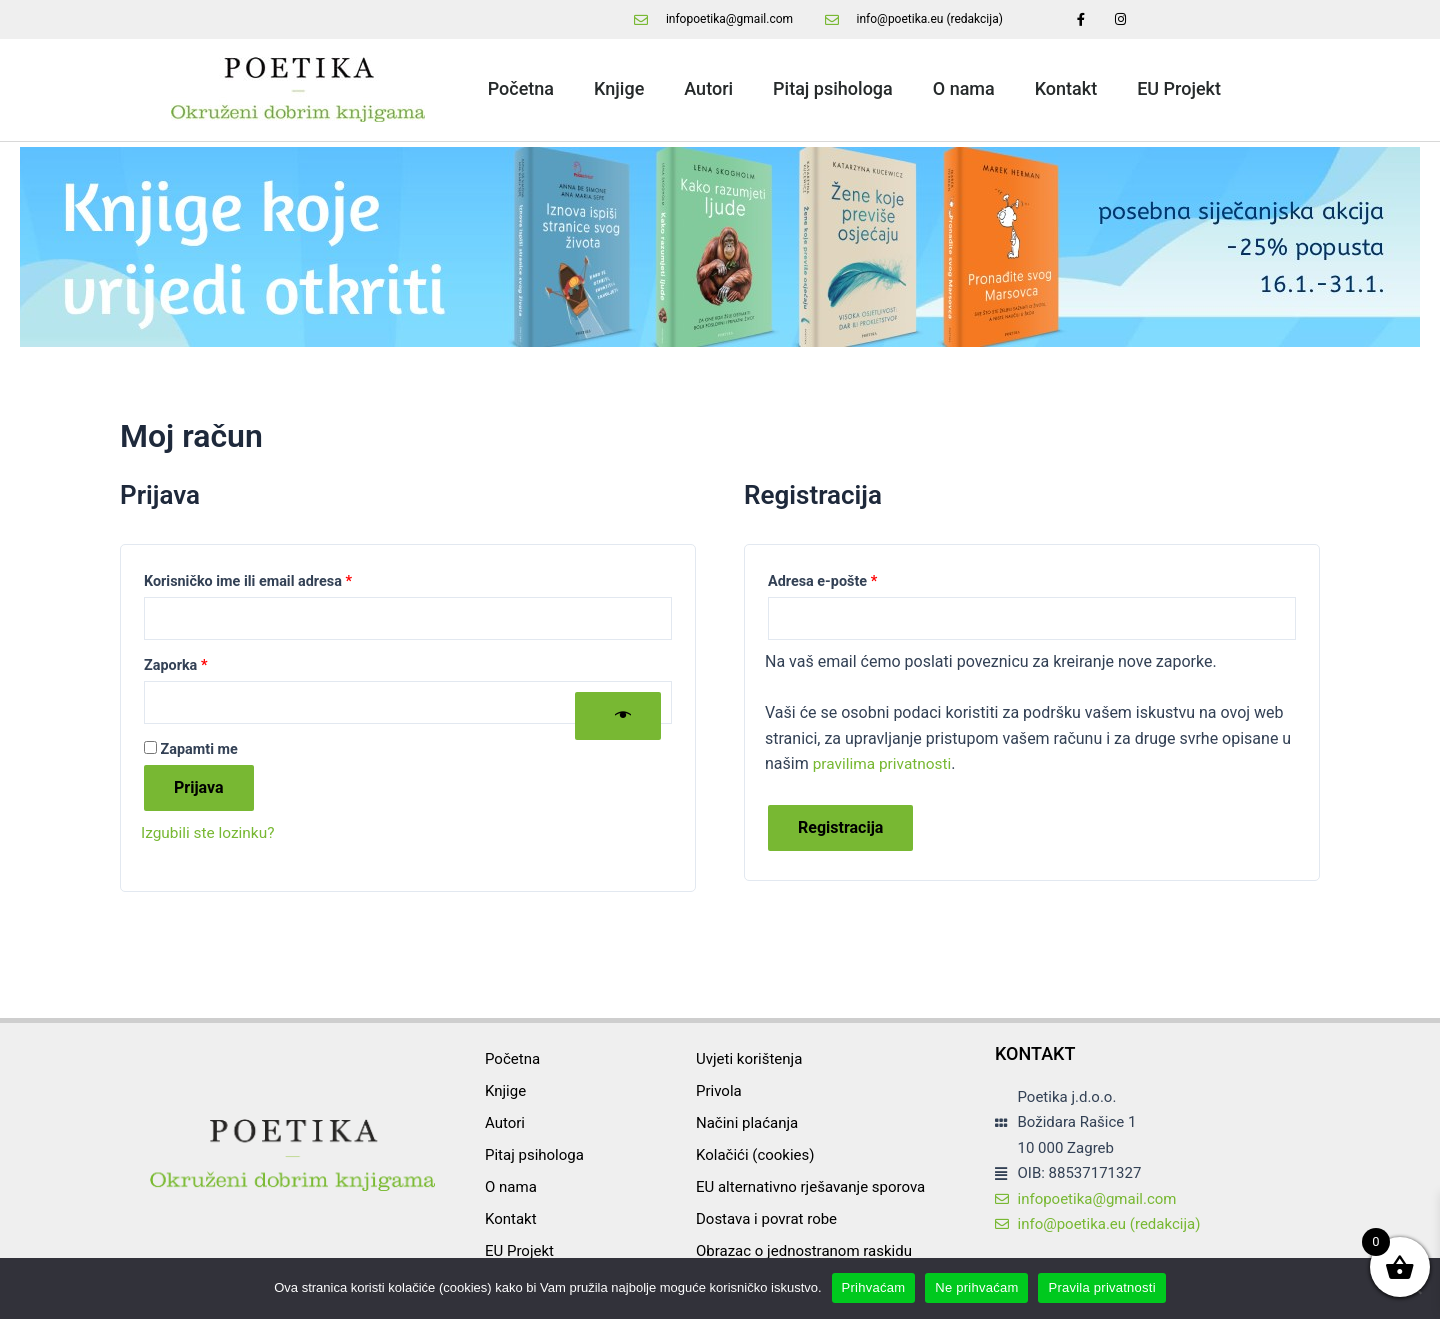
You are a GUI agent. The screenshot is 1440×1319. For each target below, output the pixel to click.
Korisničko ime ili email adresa (279, 579)
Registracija (840, 829)
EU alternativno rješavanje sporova (810, 1187)
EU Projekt (1179, 88)
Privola (719, 1091)
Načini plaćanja (747, 1123)
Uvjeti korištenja (749, 1059)
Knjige (619, 88)
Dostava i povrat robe (766, 1219)
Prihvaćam (874, 1287)
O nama (964, 88)
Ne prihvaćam (976, 1287)
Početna (521, 88)
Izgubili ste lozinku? (210, 835)
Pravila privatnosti (1101, 1287)
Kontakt (1066, 88)
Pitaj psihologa (833, 88)
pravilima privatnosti (885, 765)
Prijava (199, 790)
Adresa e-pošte (854, 579)
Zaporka (207, 665)
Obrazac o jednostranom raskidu (804, 1251)
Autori (708, 88)
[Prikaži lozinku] (618, 718)
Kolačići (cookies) (755, 1155)
